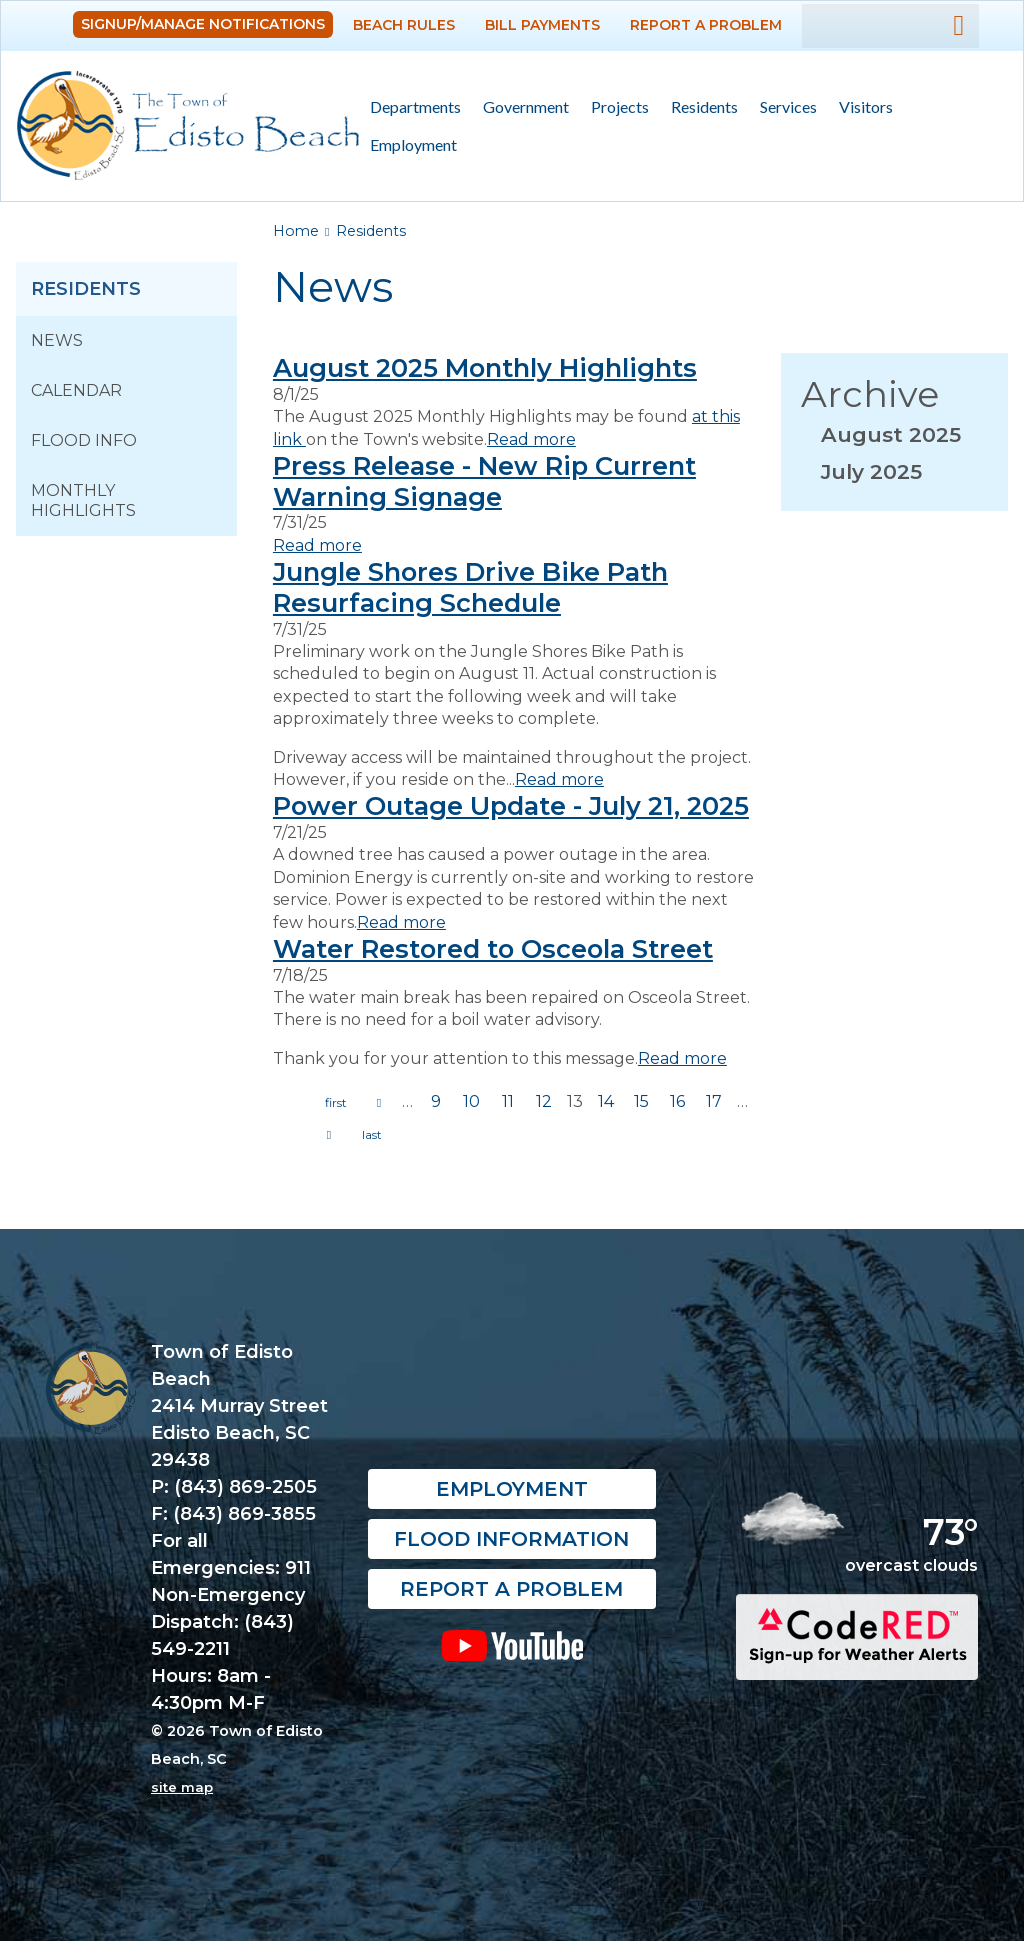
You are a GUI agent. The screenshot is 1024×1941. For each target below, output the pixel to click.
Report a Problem (706, 25)
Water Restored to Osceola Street (493, 948)
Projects (620, 106)
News (57, 340)
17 (714, 1101)
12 (544, 1101)
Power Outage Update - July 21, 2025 (511, 805)
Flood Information (511, 1539)
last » (372, 1135)
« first (336, 1103)
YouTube (512, 1645)
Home (296, 231)
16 (677, 1101)
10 (471, 1101)
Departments (410, 107)
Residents (699, 107)
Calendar (76, 390)
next (329, 1135)
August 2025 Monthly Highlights (485, 367)
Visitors (860, 107)
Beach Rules (404, 25)
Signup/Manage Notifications (203, 24)
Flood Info (84, 440)
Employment (413, 144)
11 (508, 1101)
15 (641, 1101)
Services (783, 107)
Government (520, 107)
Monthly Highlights (83, 500)
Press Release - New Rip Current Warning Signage (484, 481)
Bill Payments (542, 25)
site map (182, 1787)
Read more (531, 439)
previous (379, 1103)
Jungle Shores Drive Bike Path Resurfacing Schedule (470, 587)
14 (606, 1101)
